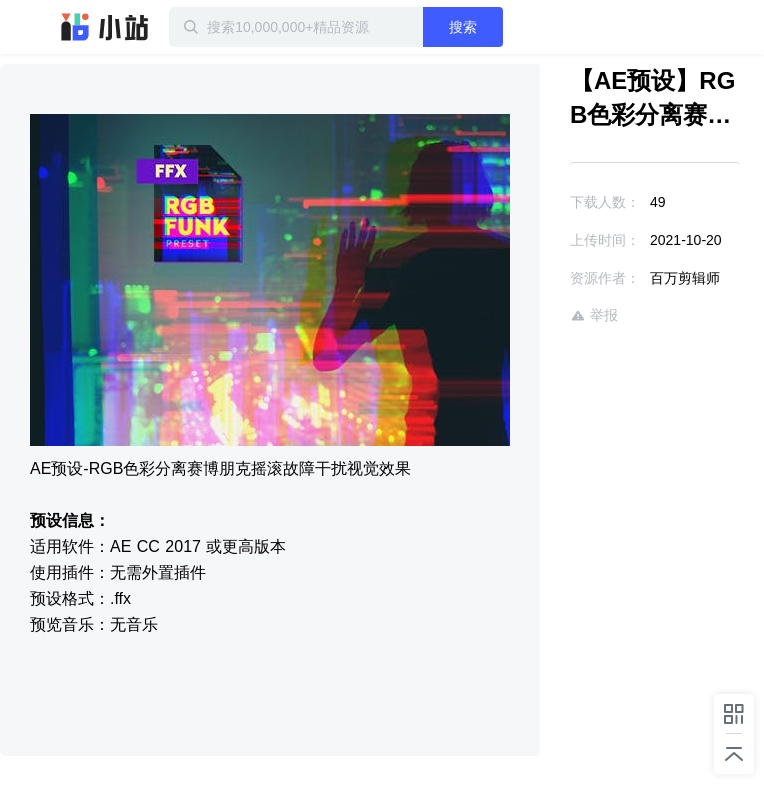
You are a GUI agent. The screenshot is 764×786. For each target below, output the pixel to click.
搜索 (463, 27)
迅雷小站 (105, 27)
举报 (594, 315)
